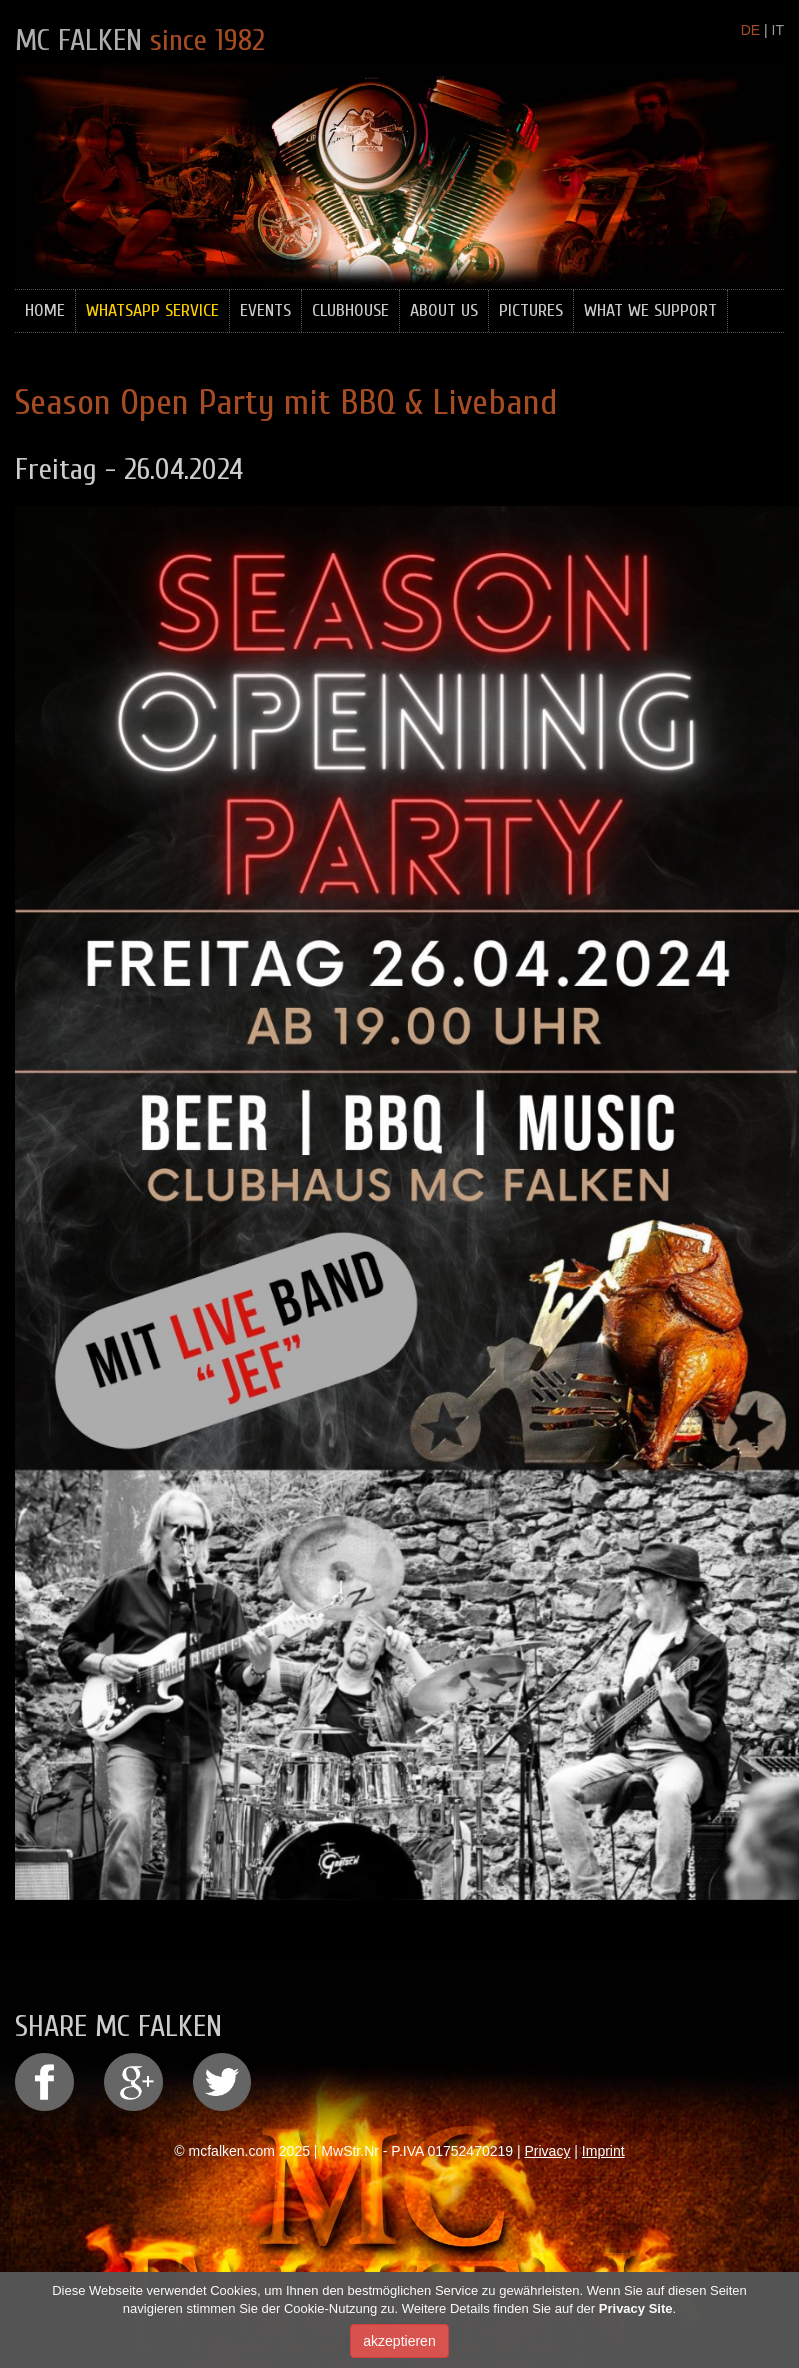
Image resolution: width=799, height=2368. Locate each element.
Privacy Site (636, 2312)
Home (45, 310)
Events (265, 310)
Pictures (531, 310)
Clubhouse (350, 310)
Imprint (603, 2151)
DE (750, 30)
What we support (650, 310)
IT (778, 30)
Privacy (548, 2151)
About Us (444, 310)
